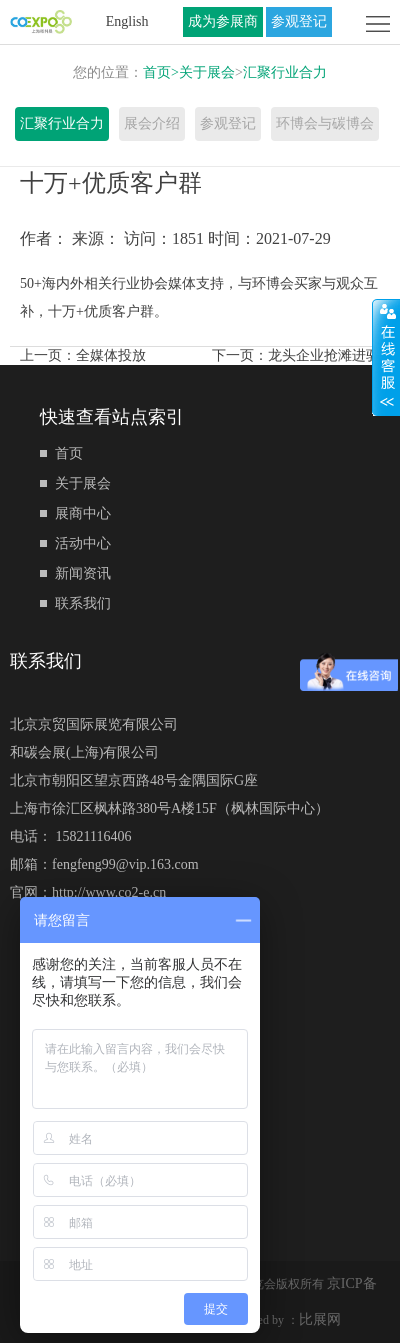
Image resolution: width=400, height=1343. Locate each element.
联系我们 (83, 603)
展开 (386, 357)
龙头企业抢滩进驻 (324, 355)
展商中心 (83, 513)
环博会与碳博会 (325, 123)
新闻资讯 (83, 573)
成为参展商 (223, 21)
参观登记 (299, 21)
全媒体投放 (111, 355)
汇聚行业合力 (285, 72)
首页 (161, 72)
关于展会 (207, 72)
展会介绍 (152, 123)
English (127, 21)
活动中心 (83, 543)
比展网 (320, 1319)
